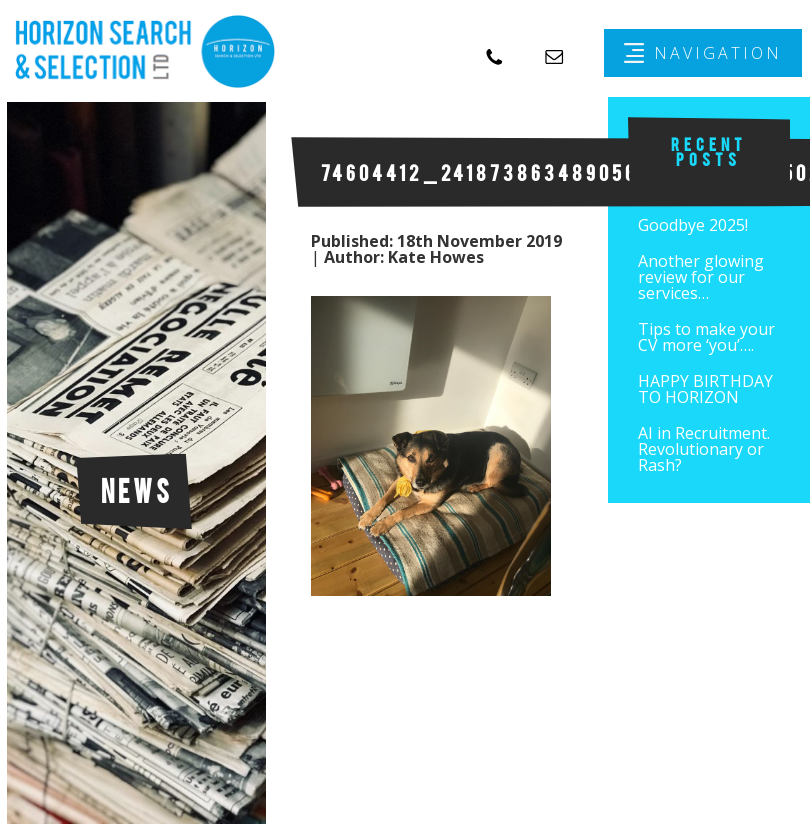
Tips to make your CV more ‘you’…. (706, 337)
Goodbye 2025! (693, 225)
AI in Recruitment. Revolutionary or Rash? (704, 449)
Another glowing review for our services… (701, 277)
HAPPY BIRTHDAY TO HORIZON (705, 389)
